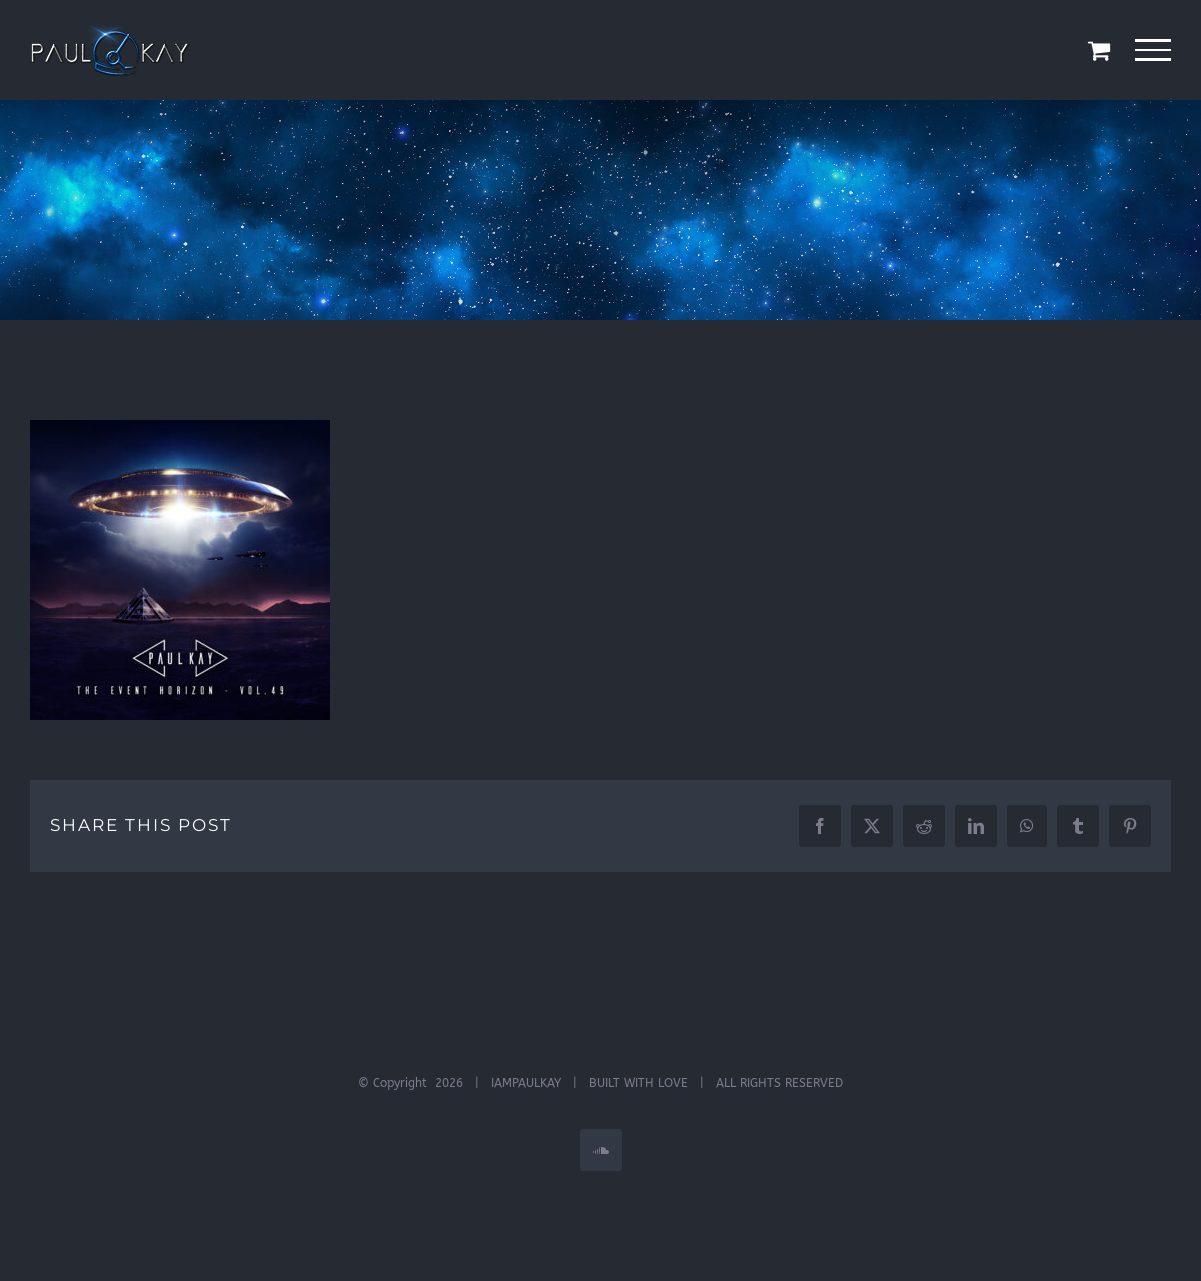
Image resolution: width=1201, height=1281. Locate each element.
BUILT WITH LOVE (638, 1083)
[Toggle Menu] (1153, 50)
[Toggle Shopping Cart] (1099, 50)
